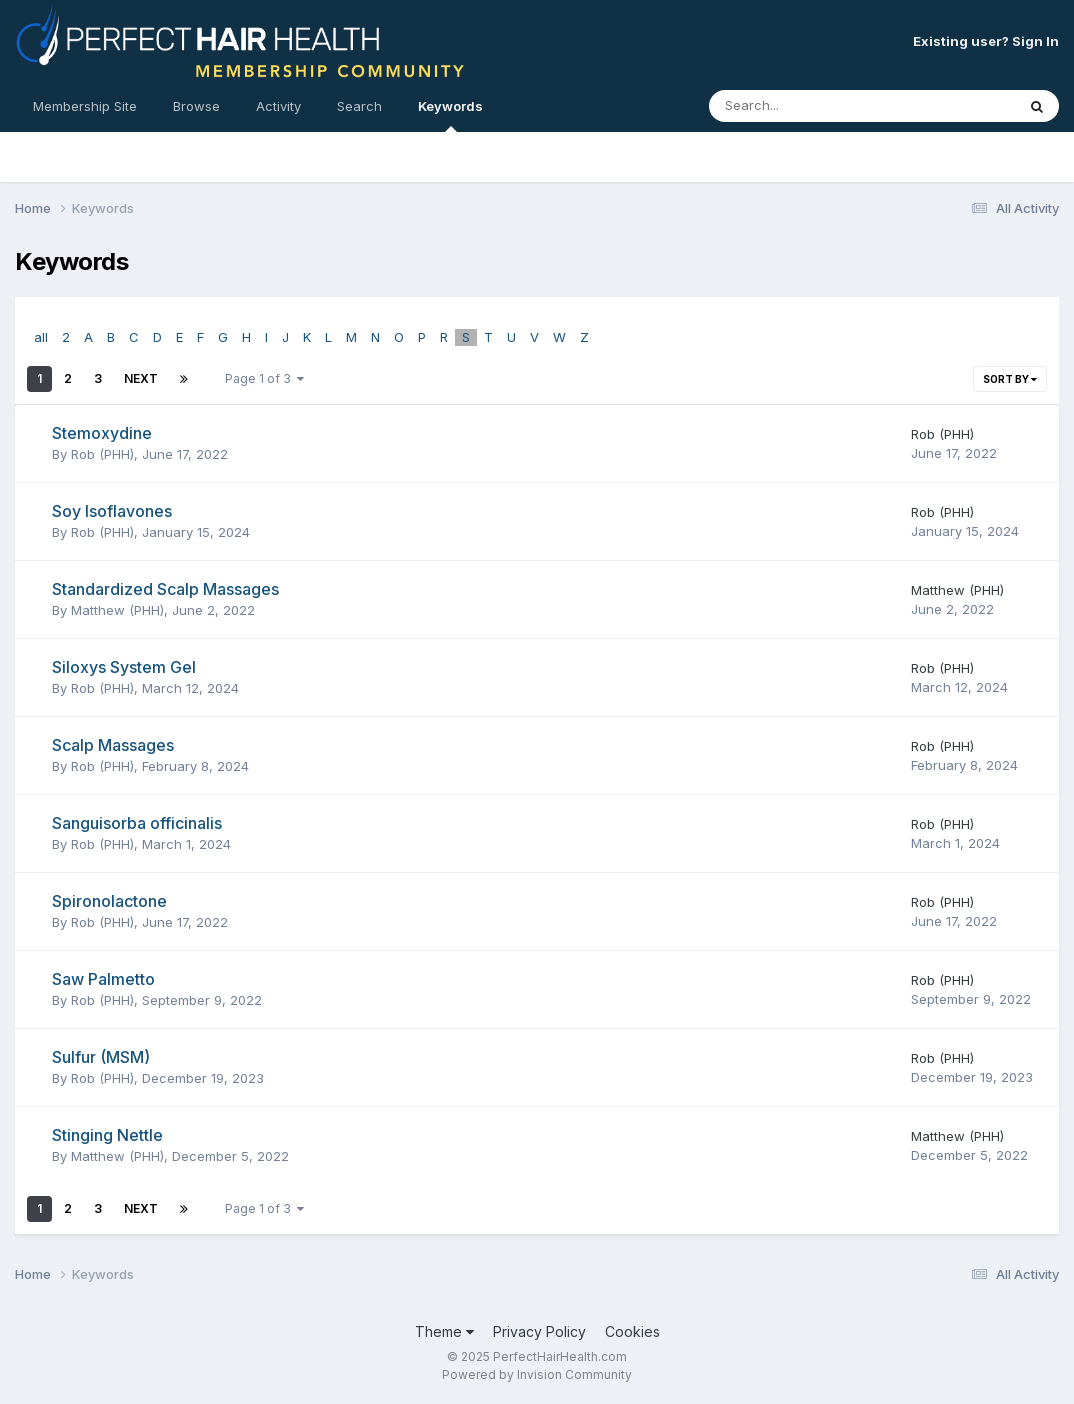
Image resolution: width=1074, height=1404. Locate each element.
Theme (444, 1331)
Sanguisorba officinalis (137, 823)
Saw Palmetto (103, 979)
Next (141, 378)
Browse (196, 106)
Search (359, 106)
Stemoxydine (102, 433)
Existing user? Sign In (986, 41)
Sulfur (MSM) (101, 1057)
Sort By (1010, 379)
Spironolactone (109, 901)
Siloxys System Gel (124, 667)
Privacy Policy (539, 1331)
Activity (278, 106)
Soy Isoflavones (112, 511)
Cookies (632, 1331)
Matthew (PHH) (117, 610)
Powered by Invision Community (537, 1374)
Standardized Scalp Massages (165, 589)
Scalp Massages (113, 745)
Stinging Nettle (107, 1135)
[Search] (807, 106)
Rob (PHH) (102, 454)
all (41, 337)
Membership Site (85, 106)
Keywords (450, 115)
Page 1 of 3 (264, 378)
